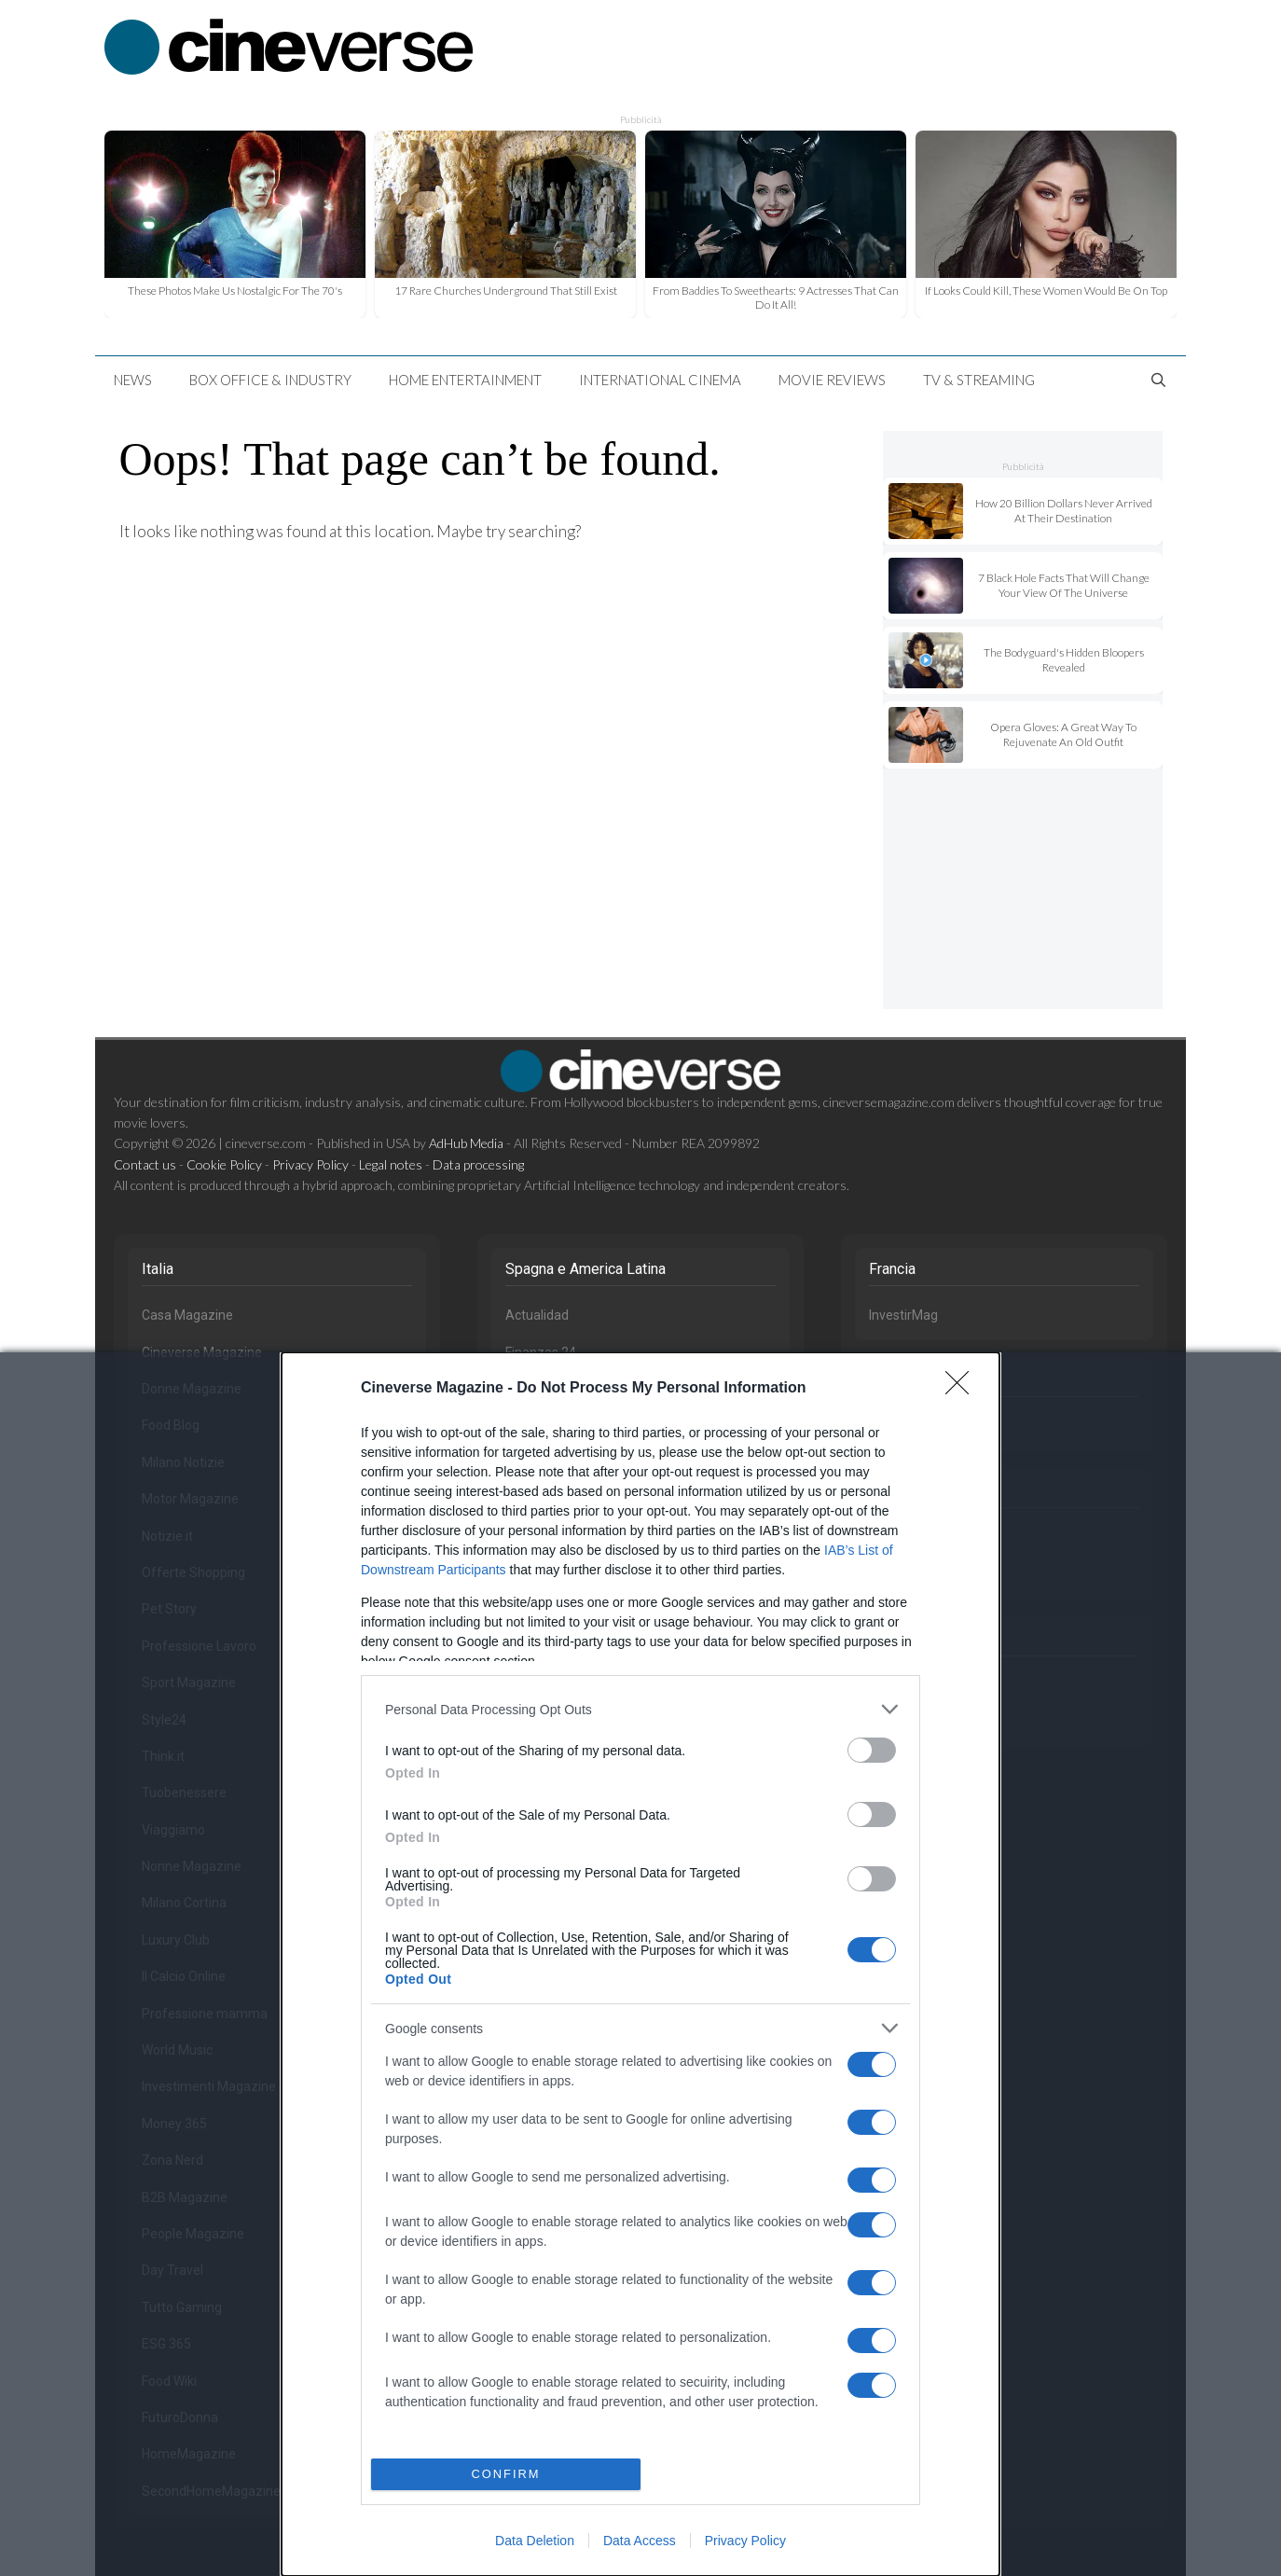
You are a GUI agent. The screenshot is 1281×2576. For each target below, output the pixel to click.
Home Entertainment (465, 379)
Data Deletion (534, 2540)
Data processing (478, 1164)
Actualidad (537, 1315)
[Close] (963, 1388)
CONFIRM (506, 2474)
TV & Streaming (979, 379)
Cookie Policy (224, 1164)
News (133, 379)
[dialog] (640, 1964)
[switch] (871, 1750)
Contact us (145, 1164)
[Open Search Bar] (1158, 379)
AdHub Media (466, 1143)
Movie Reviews (832, 379)
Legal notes (390, 1164)
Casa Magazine (187, 1315)
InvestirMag (903, 1315)
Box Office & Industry (270, 379)
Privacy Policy (745, 2540)
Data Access (639, 2540)
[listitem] (640, 1709)
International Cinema (660, 379)
